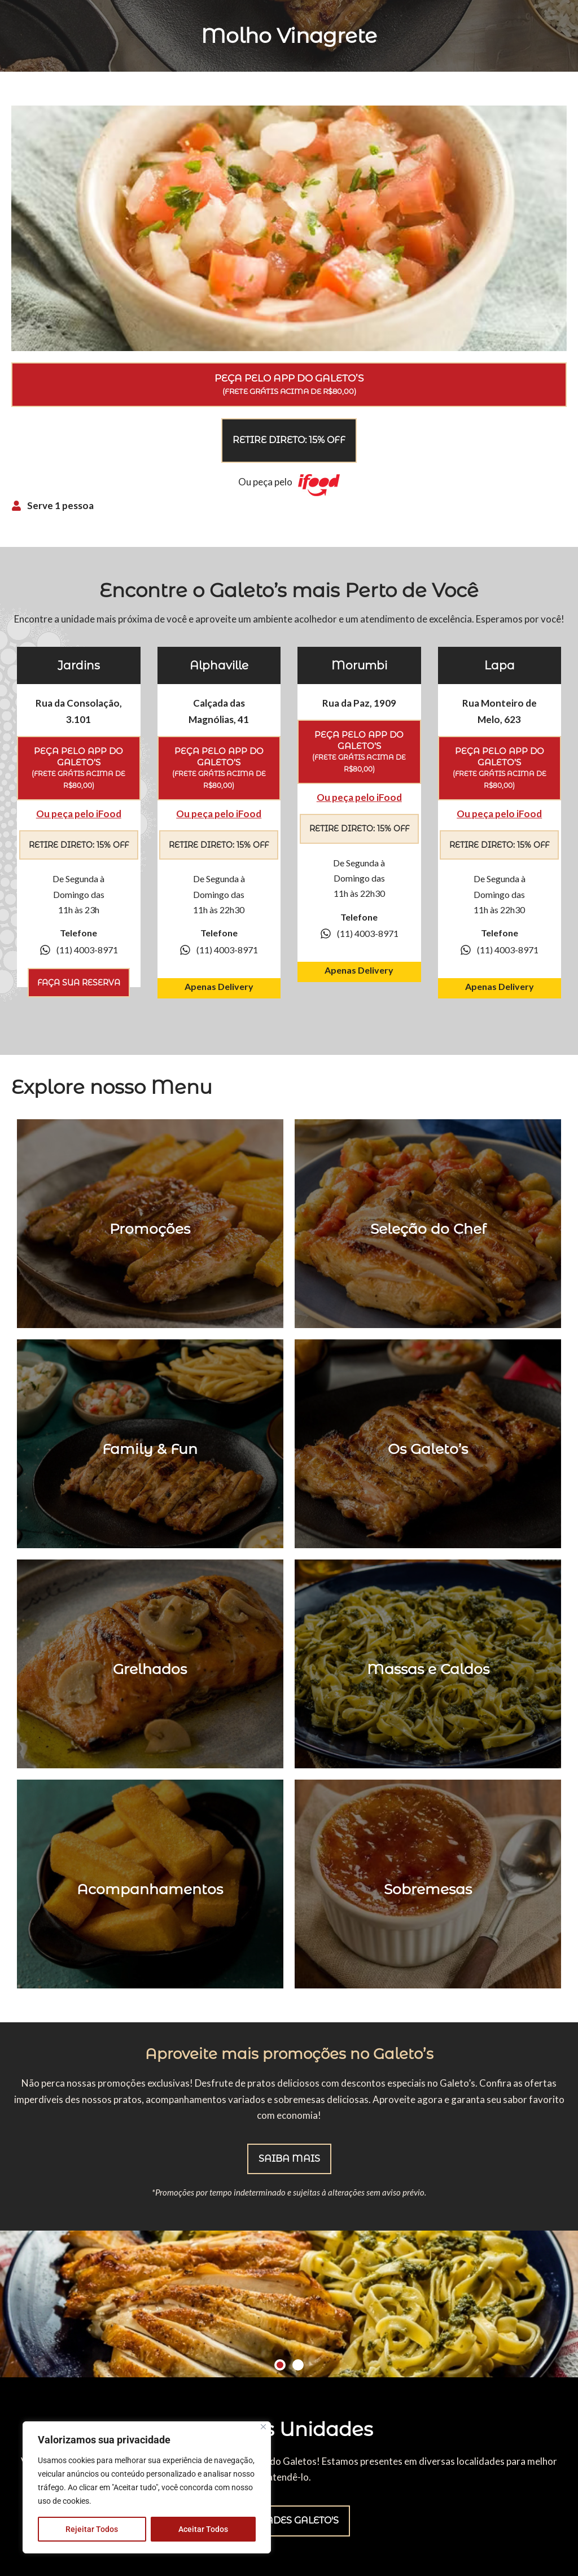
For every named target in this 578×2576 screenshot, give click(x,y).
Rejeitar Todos (91, 2529)
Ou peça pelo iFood (78, 814)
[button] (280, 2365)
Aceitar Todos (203, 2529)
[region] (147, 2487)
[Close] (263, 2426)
